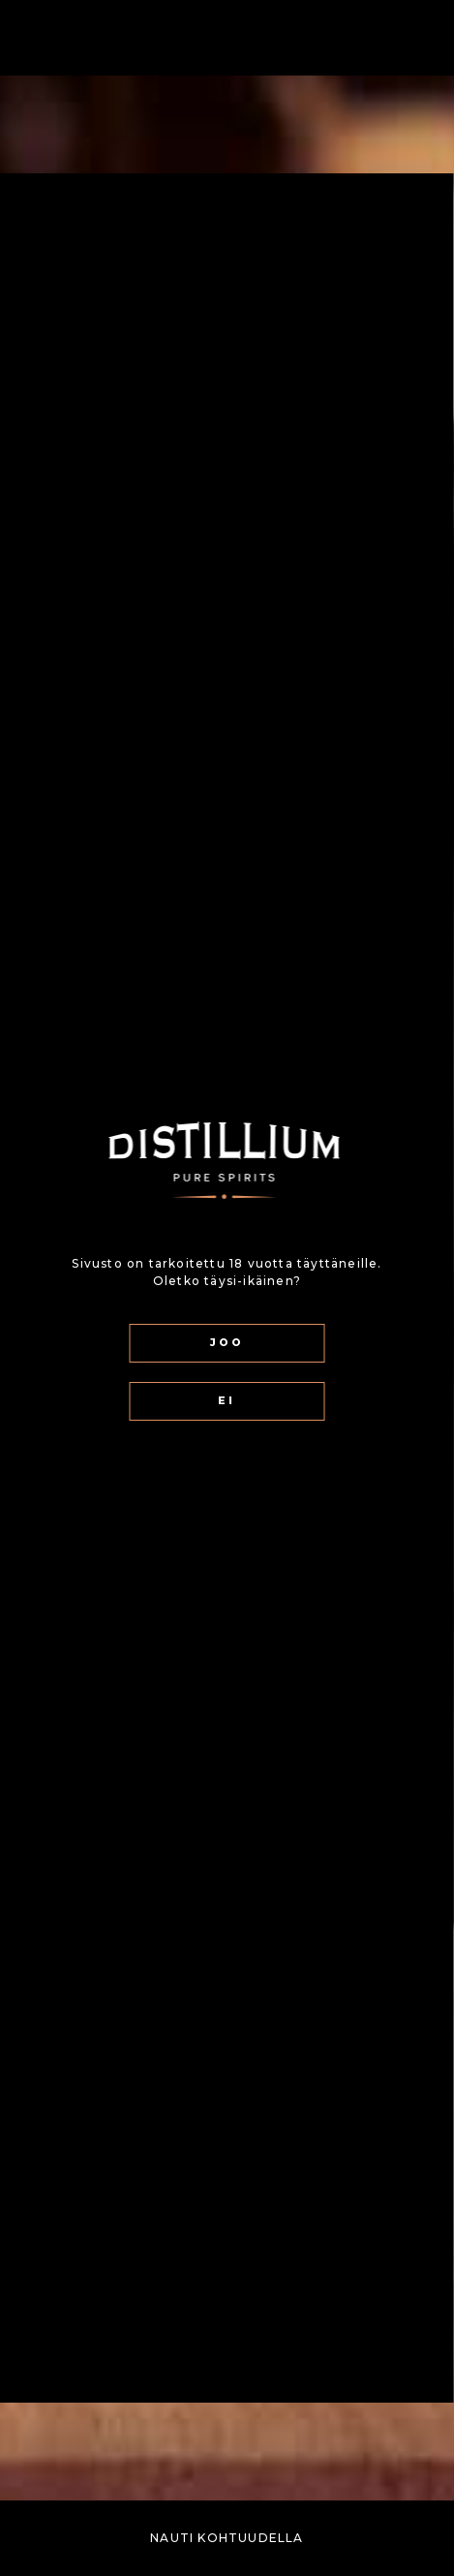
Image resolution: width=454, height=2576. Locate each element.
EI (226, 1401)
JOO (227, 1342)
